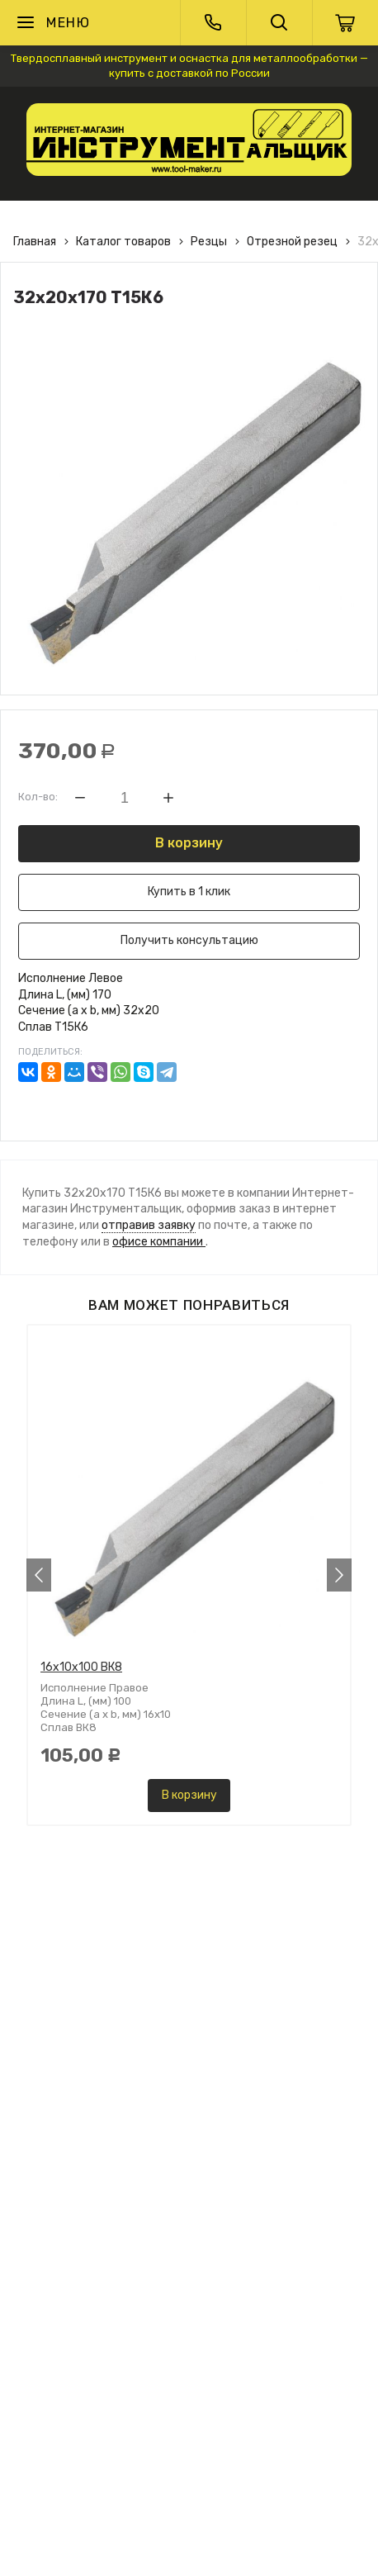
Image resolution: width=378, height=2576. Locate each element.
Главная (34, 242)
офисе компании (159, 1242)
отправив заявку (149, 1225)
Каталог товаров (123, 242)
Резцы (209, 242)
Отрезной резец (292, 242)
